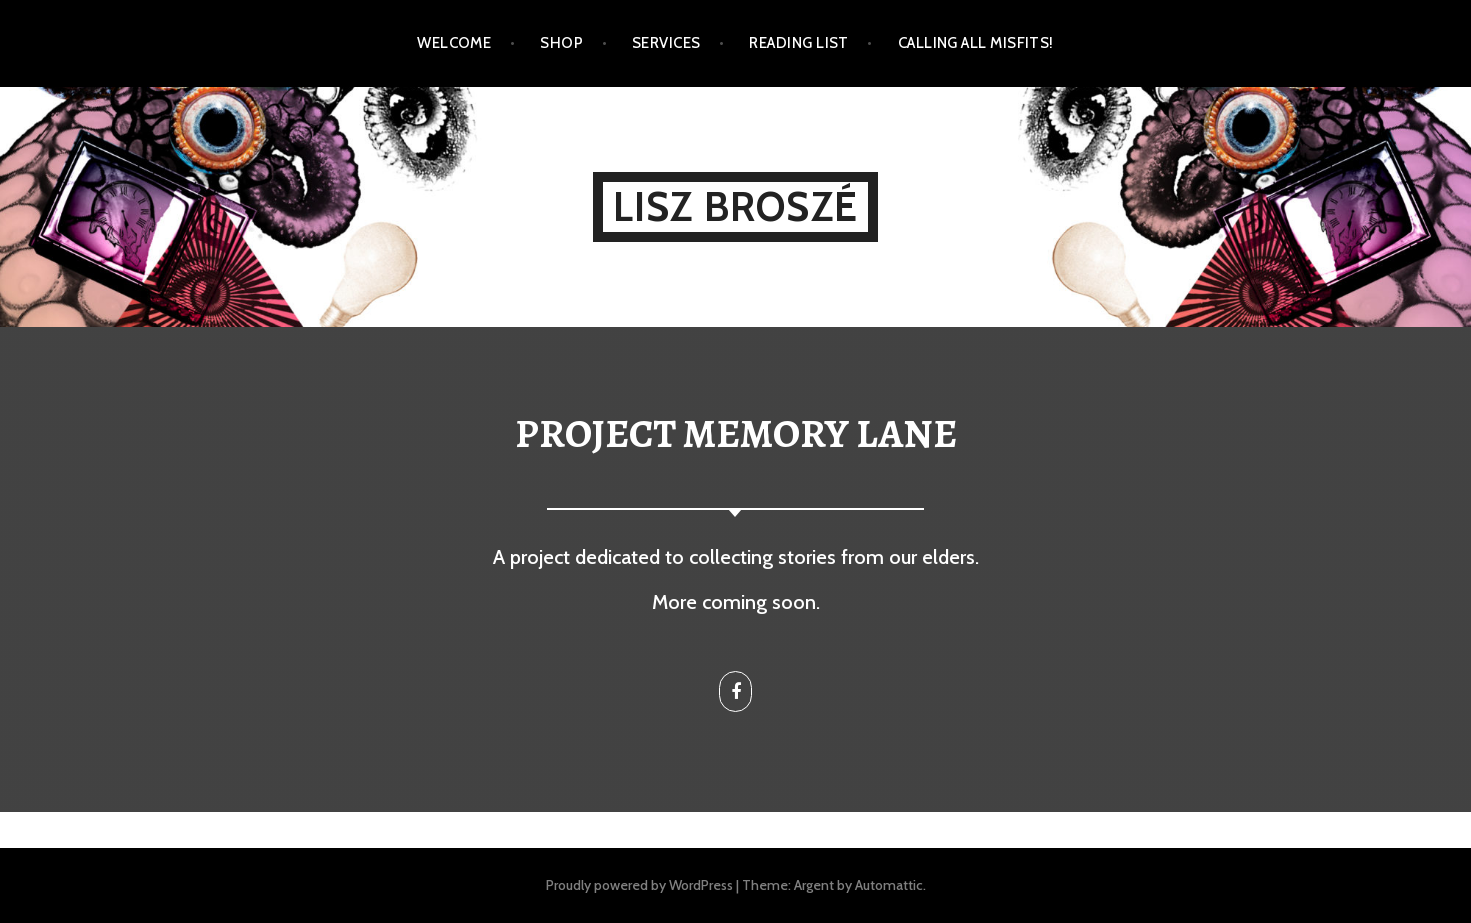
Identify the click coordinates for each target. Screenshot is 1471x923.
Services (666, 43)
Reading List (798, 43)
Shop (561, 43)
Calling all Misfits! (976, 43)
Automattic (889, 885)
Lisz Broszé (735, 206)
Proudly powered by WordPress (639, 885)
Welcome (454, 43)
